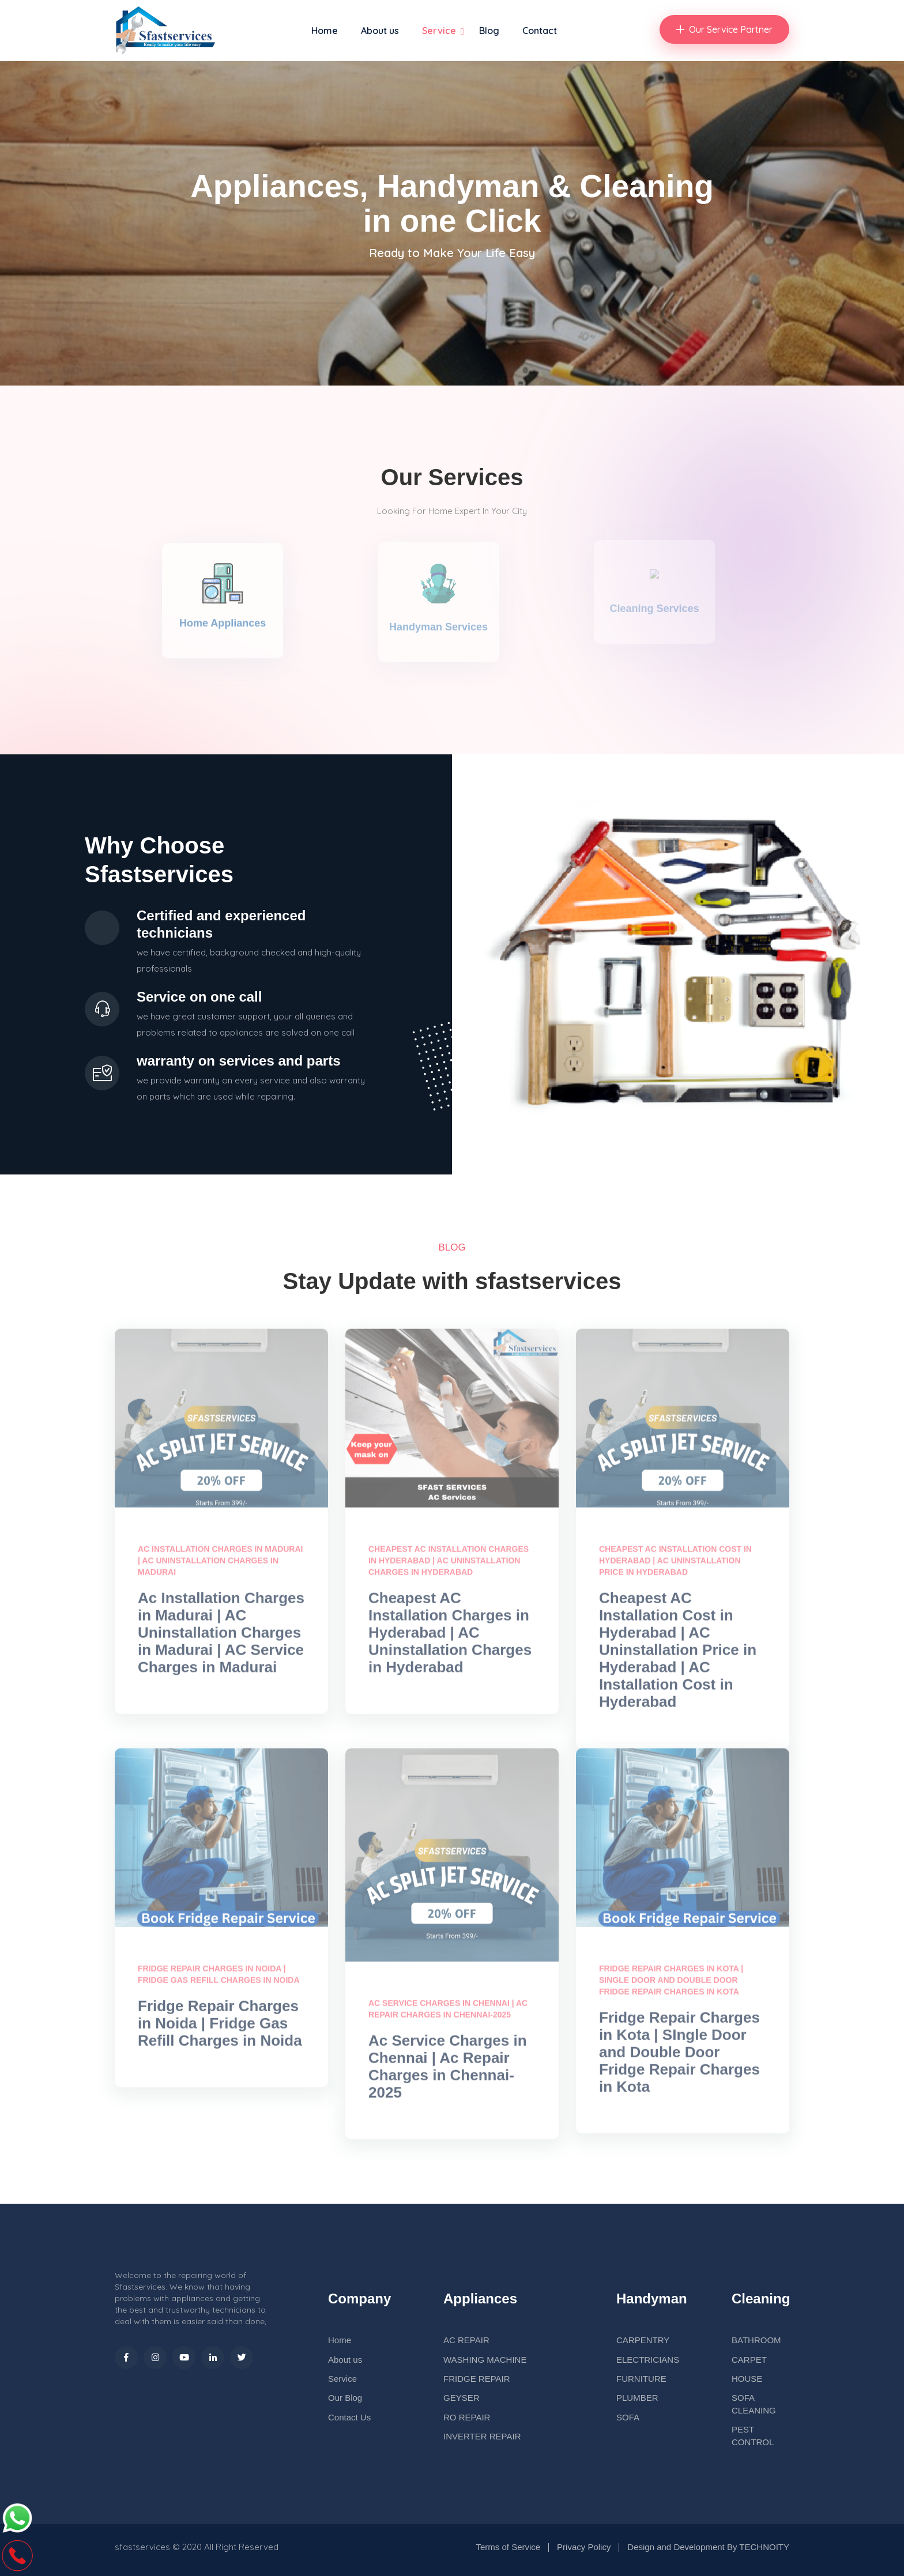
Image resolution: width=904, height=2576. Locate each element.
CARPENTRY (642, 2340)
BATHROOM (756, 2340)
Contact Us (349, 2417)
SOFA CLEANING (754, 2404)
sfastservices (142, 2546)
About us (380, 30)
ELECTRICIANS (647, 2360)
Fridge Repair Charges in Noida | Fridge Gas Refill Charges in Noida (220, 2030)
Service (439, 30)
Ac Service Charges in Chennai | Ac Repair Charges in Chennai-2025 (447, 2072)
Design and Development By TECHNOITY (708, 2547)
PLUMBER (637, 2398)
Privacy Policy (584, 2547)
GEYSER (461, 2398)
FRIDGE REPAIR (476, 2379)
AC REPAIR (466, 2340)
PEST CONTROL (753, 2435)
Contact (539, 30)
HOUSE (747, 2379)
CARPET (749, 2360)
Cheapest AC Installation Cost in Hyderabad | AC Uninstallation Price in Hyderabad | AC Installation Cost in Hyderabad (677, 1656)
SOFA (627, 2417)
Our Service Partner (724, 29)
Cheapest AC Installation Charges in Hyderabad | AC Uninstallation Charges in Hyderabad (450, 1639)
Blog (489, 30)
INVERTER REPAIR (482, 2436)
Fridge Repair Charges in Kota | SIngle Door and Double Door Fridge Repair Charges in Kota (679, 2058)
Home (324, 30)
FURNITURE (641, 2379)
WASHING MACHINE (484, 2360)
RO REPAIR (466, 2417)
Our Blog (345, 2398)
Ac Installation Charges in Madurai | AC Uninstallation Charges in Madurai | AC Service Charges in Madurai (221, 1639)
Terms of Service (508, 2547)
